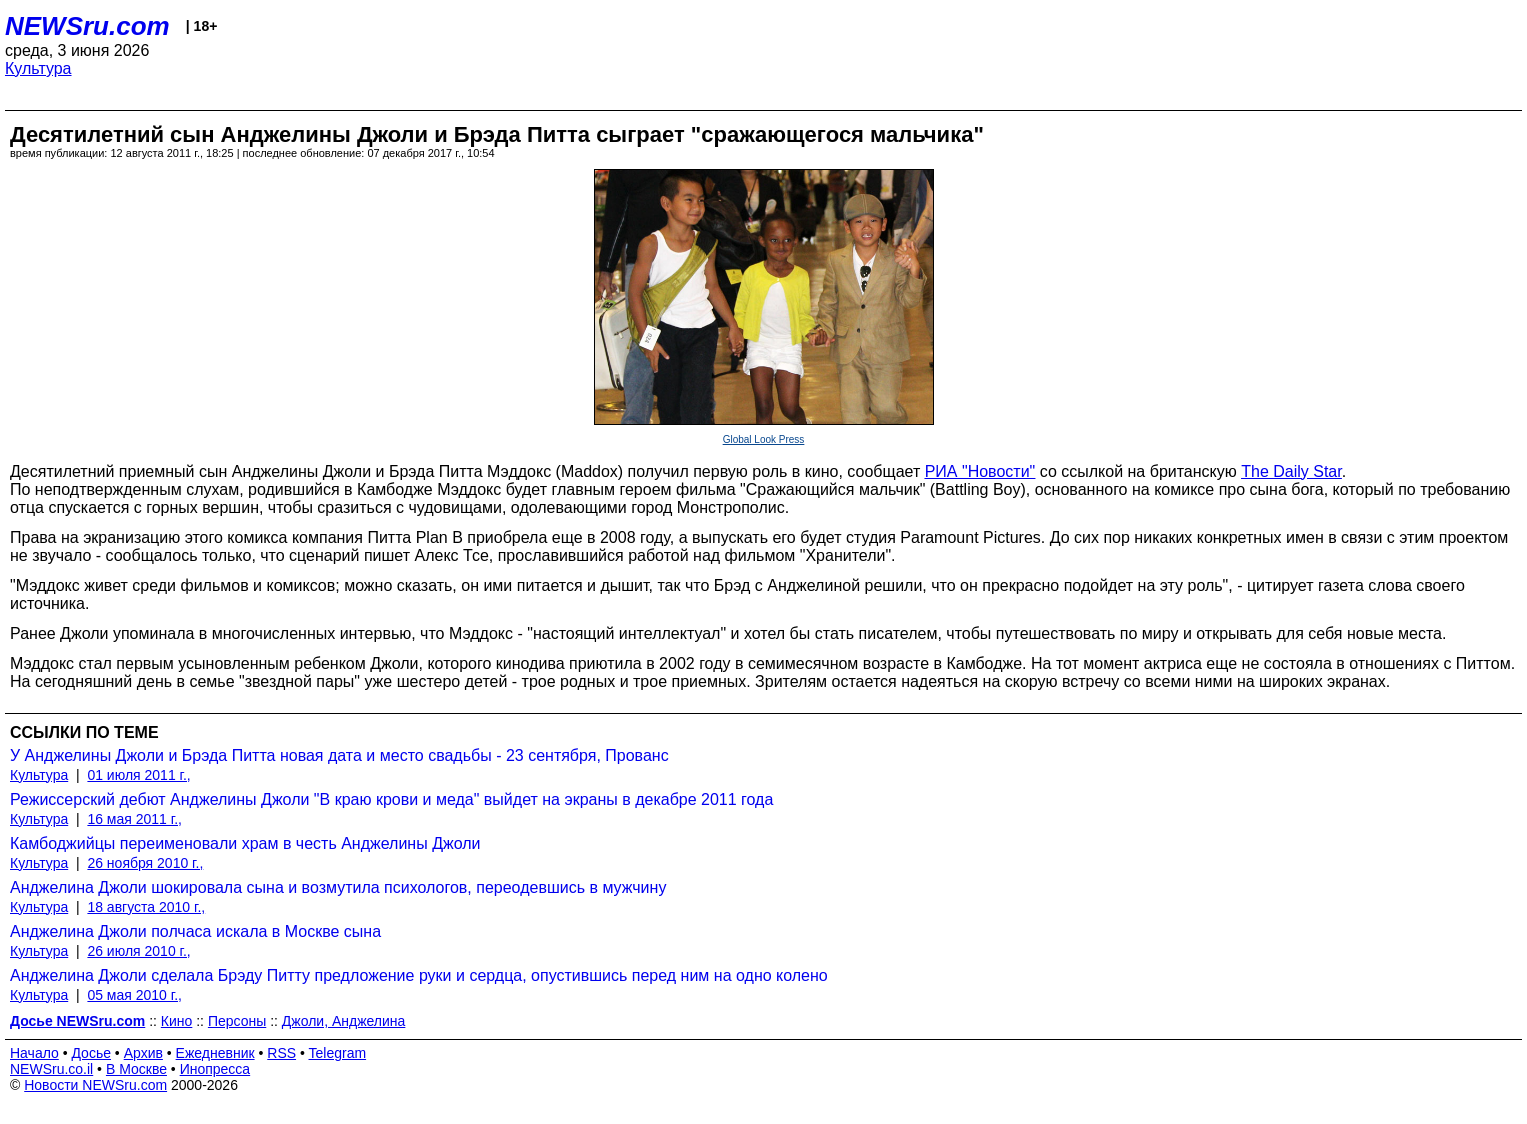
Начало (34, 1053)
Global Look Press (764, 439)
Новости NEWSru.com (95, 1085)
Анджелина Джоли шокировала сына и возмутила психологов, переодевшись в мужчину (338, 887)
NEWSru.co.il (51, 1069)
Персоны (237, 1021)
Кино (177, 1021)
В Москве (136, 1069)
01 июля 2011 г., (138, 775)
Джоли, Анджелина (344, 1021)
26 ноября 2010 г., (145, 863)
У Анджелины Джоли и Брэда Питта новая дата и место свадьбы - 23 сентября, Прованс (339, 755)
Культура (38, 68)
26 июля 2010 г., (138, 951)
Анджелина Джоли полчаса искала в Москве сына (195, 931)
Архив (143, 1053)
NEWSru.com (87, 26)
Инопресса (215, 1069)
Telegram (338, 1053)
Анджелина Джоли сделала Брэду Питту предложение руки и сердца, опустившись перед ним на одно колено (419, 975)
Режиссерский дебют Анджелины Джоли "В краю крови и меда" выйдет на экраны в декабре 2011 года (391, 799)
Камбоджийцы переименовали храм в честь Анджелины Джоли (245, 843)
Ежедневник (215, 1053)
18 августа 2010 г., (146, 907)
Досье (91, 1053)
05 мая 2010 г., (134, 995)
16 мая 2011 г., (134, 819)
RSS (281, 1053)
